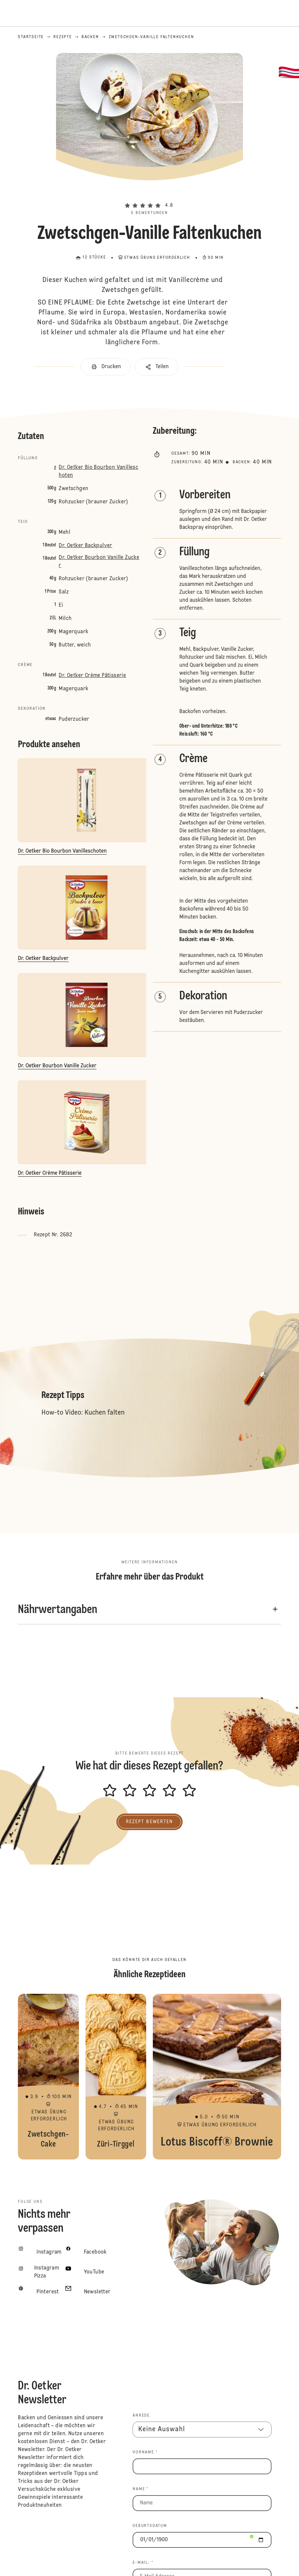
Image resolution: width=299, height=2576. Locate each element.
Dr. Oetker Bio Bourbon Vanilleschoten (98, 471)
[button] (149, 194)
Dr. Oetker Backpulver (85, 545)
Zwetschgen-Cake (48, 2076)
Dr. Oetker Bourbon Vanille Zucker (99, 561)
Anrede (141, 2416)
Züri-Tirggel (116, 2076)
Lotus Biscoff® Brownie (217, 2076)
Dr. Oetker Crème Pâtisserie (92, 675)
